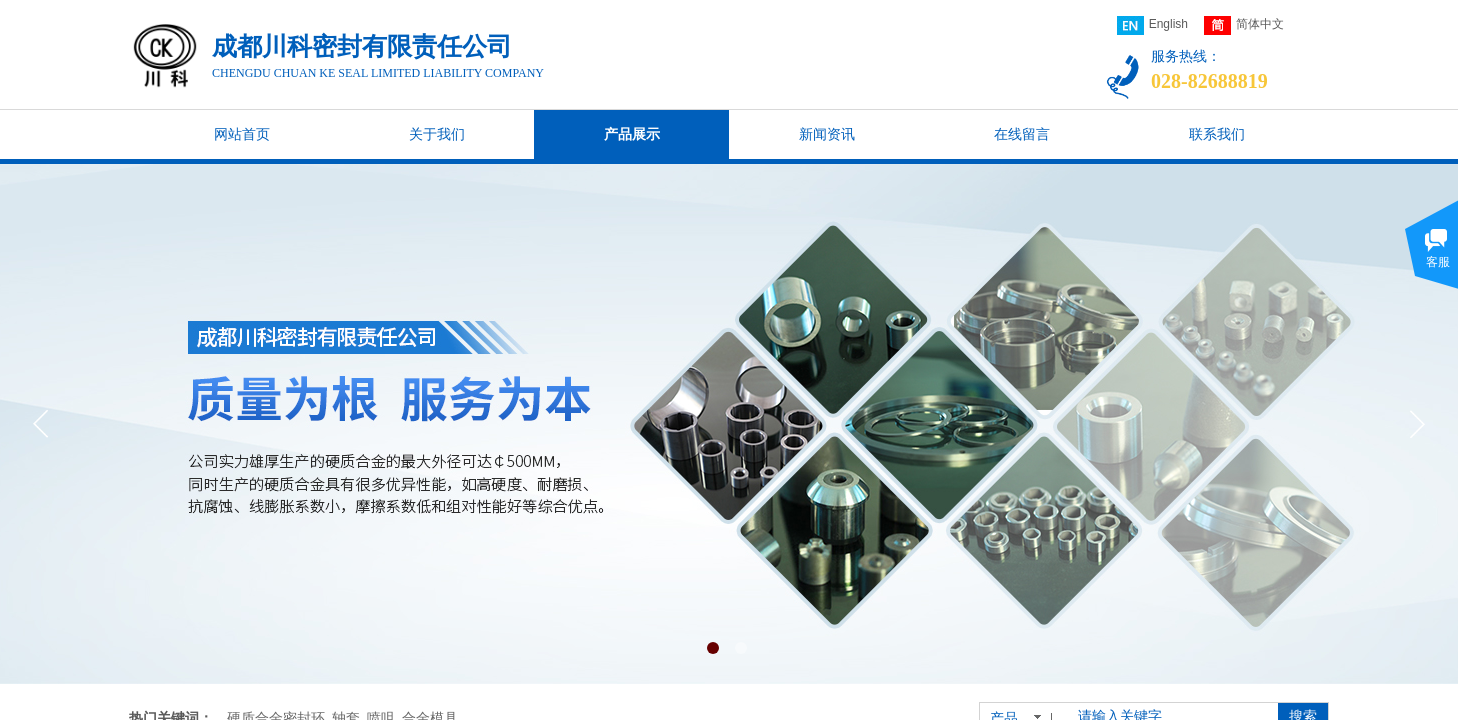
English (1152, 25)
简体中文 (1244, 25)
